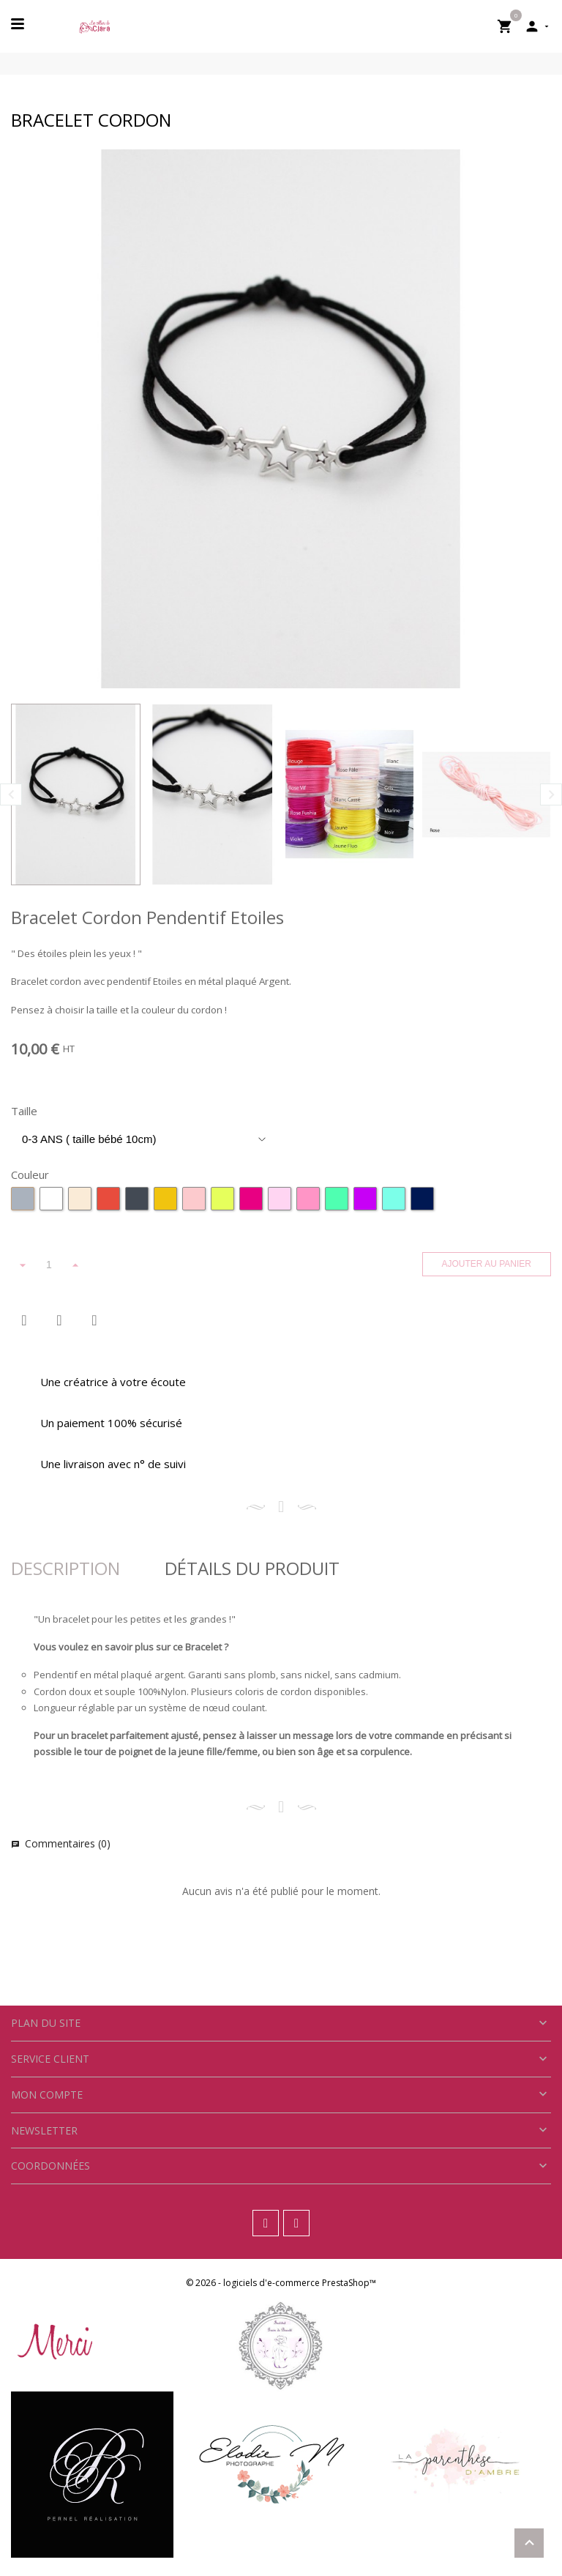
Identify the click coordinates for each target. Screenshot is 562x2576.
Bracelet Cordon (91, 120)
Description (65, 1568)
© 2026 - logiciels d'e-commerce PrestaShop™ (281, 2283)
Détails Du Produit (252, 1568)
